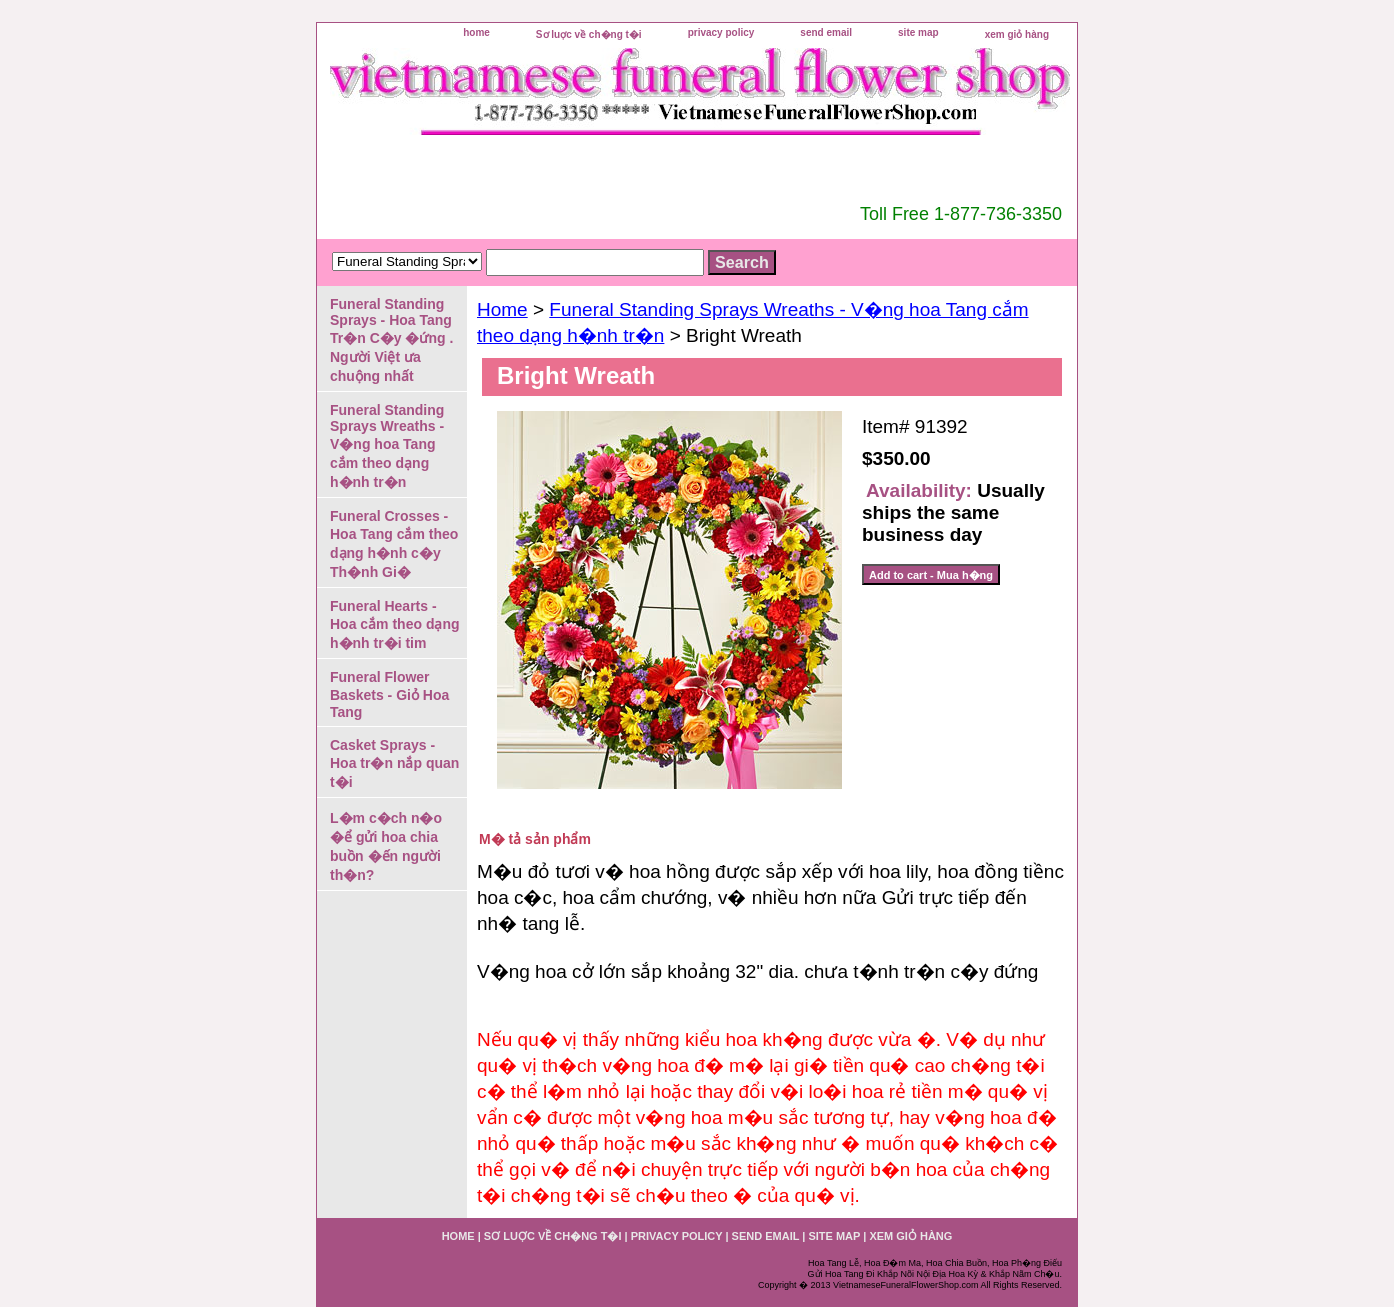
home (476, 32)
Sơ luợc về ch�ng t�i (589, 34)
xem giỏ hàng (1017, 34)
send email (826, 32)
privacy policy (721, 32)
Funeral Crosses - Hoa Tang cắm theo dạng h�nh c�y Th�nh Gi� (394, 544)
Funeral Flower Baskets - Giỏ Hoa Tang (389, 694)
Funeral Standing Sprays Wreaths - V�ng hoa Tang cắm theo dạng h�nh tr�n (387, 446)
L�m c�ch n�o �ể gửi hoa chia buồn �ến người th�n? (386, 846)
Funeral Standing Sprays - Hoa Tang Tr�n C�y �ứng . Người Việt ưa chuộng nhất (391, 340)
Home (502, 309)
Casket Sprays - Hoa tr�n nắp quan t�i (394, 763)
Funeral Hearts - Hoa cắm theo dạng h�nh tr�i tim (395, 624)
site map (918, 32)
